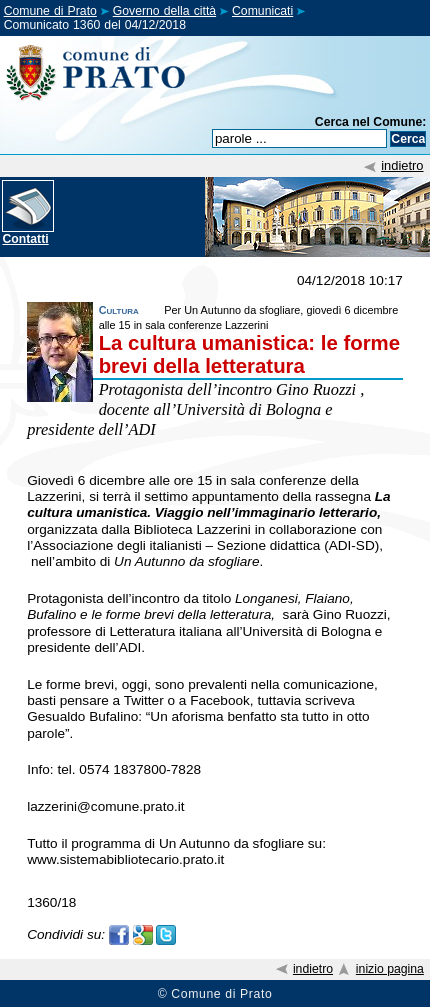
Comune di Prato (50, 11)
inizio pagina (390, 969)
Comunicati (262, 11)
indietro (402, 165)
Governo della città (164, 11)
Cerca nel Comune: (371, 122)
